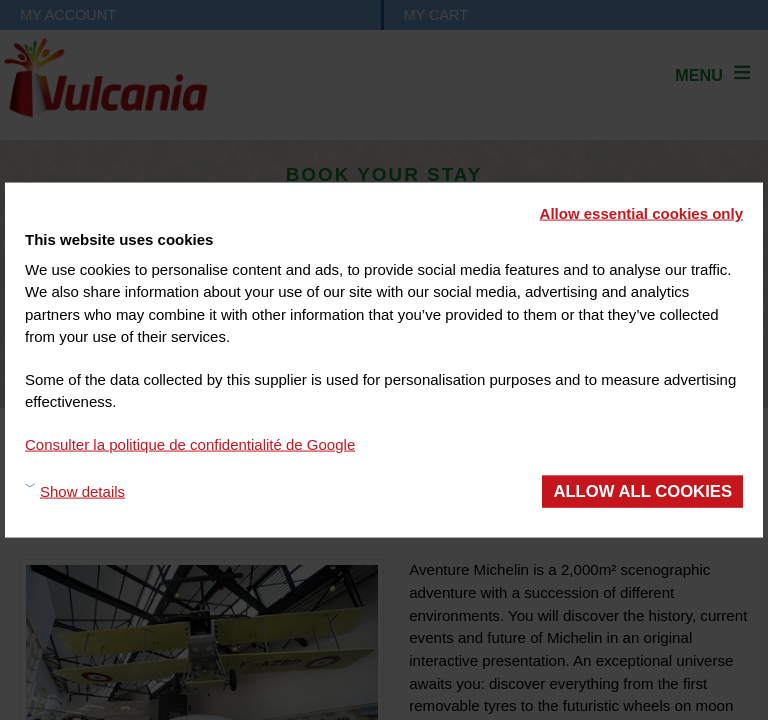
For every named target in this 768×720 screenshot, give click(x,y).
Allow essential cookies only (641, 213)
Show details (82, 490)
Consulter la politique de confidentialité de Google (190, 443)
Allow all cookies (642, 491)
